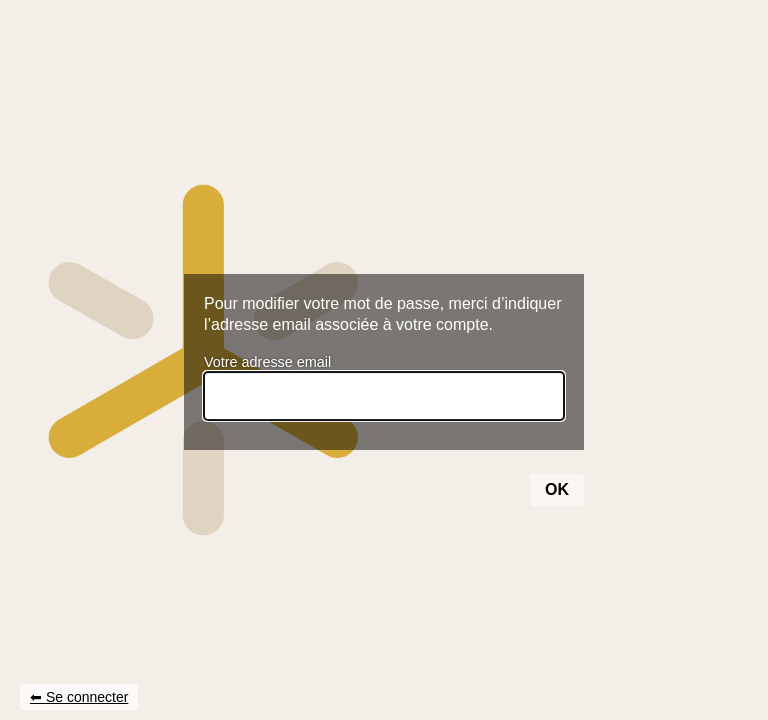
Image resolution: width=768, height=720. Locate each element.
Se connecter (87, 697)
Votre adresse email (267, 362)
